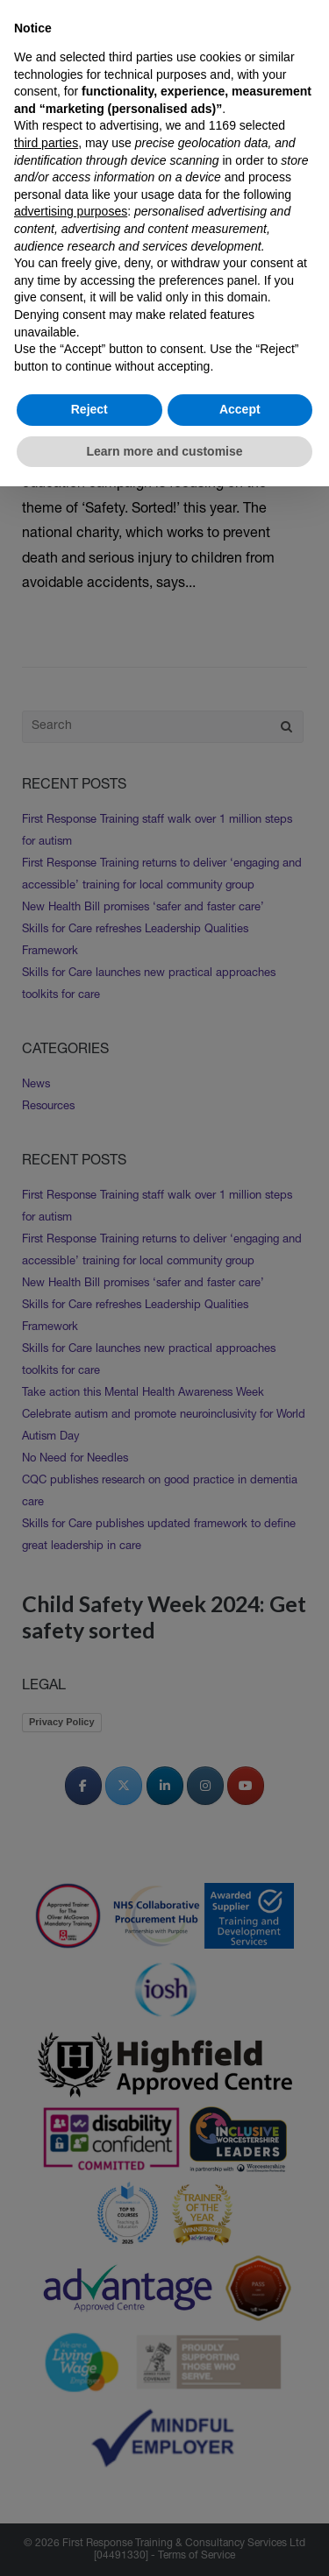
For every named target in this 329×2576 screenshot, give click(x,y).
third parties (46, 143)
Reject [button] (89, 409)
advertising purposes (70, 211)
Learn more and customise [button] (164, 451)
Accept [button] (240, 409)
